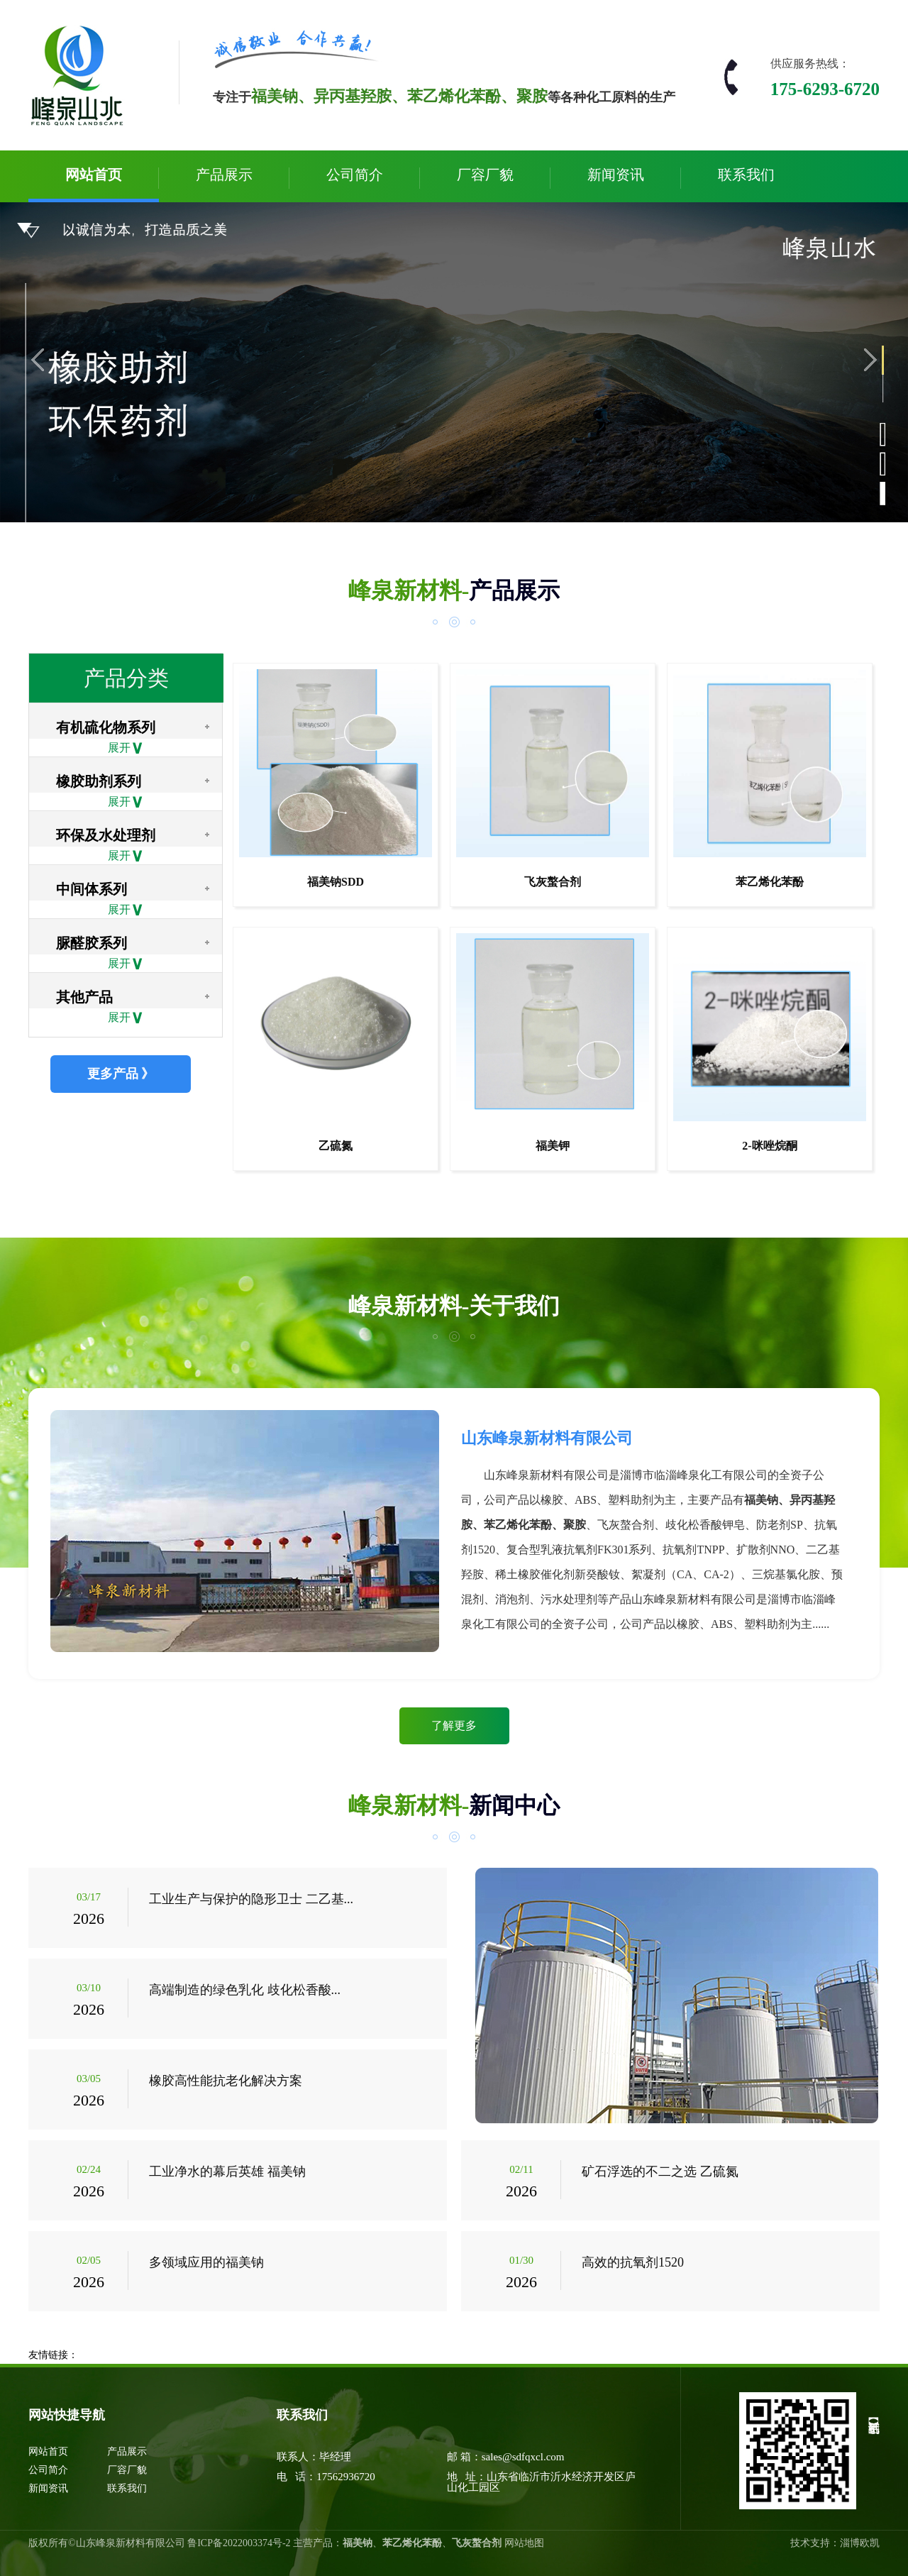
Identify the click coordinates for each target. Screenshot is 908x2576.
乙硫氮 (336, 1146)
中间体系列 (91, 889)
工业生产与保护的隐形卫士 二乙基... (251, 1899)
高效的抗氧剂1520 (633, 2262)
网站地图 (524, 2543)
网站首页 (93, 174)
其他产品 (84, 997)
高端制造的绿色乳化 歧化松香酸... (244, 1990)
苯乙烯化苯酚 (770, 882)
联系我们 (746, 174)
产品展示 (224, 174)
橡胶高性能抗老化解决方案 (225, 2081)
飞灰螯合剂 (552, 882)
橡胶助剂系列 (98, 781)
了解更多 (454, 1725)
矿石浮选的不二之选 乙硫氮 (660, 2171)
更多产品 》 (121, 1074)
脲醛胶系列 (91, 943)
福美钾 (553, 1146)
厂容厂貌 (485, 174)
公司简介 (354, 174)
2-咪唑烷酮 (769, 1146)
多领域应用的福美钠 (206, 2262)
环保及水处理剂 (105, 835)
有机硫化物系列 (105, 727)
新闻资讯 (615, 174)
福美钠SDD (335, 882)
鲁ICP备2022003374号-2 (238, 2543)
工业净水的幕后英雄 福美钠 (227, 2171)
